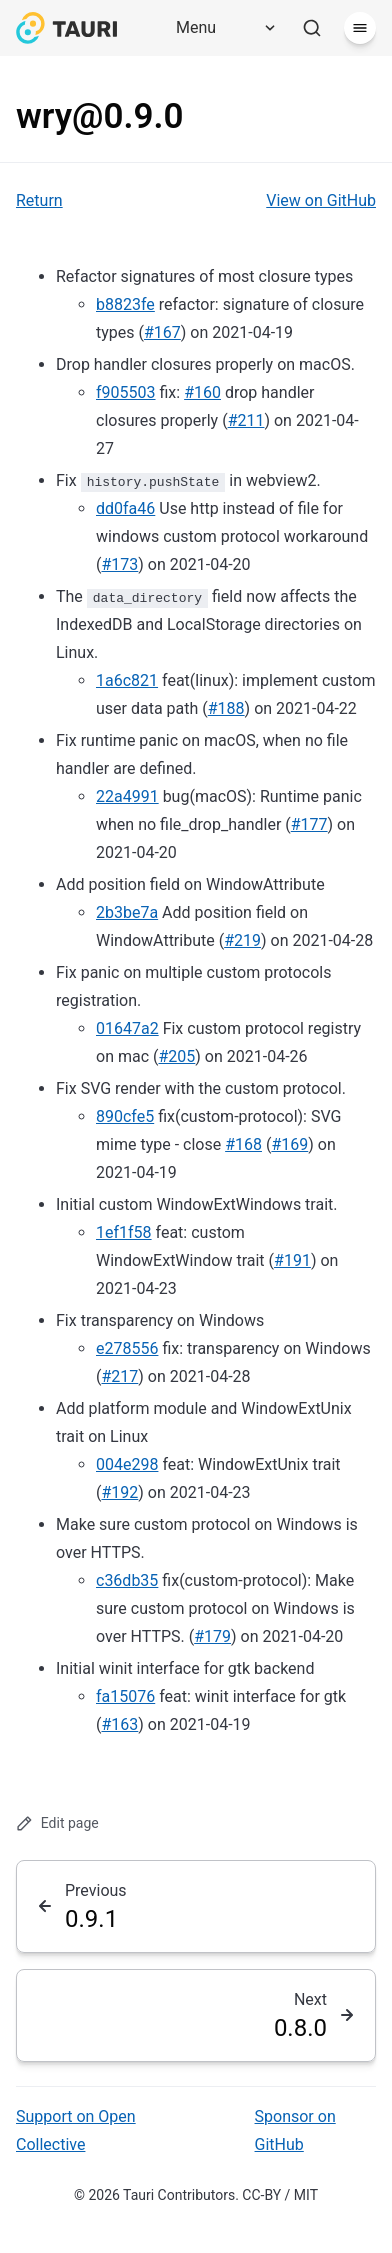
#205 (176, 1056)
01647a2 (127, 1028)
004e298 (127, 1464)
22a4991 (127, 796)
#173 (119, 564)
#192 (119, 1492)
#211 (246, 420)
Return (39, 200)
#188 (226, 708)
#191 (292, 1260)
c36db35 (127, 1580)
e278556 (127, 1348)
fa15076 (125, 1696)
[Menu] (219, 28)
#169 (289, 1144)
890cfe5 (125, 1116)
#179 (212, 1636)
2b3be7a (127, 912)
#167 (162, 332)
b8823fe (125, 304)
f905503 (126, 392)
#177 (309, 824)
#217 (119, 1376)
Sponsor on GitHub (295, 2130)
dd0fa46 (125, 508)
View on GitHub (321, 200)
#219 (242, 940)
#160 (202, 392)
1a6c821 (127, 680)
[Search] (312, 28)
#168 (243, 1144)
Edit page (57, 1823)
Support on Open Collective (76, 2130)
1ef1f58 (124, 1232)
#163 (119, 1724)
